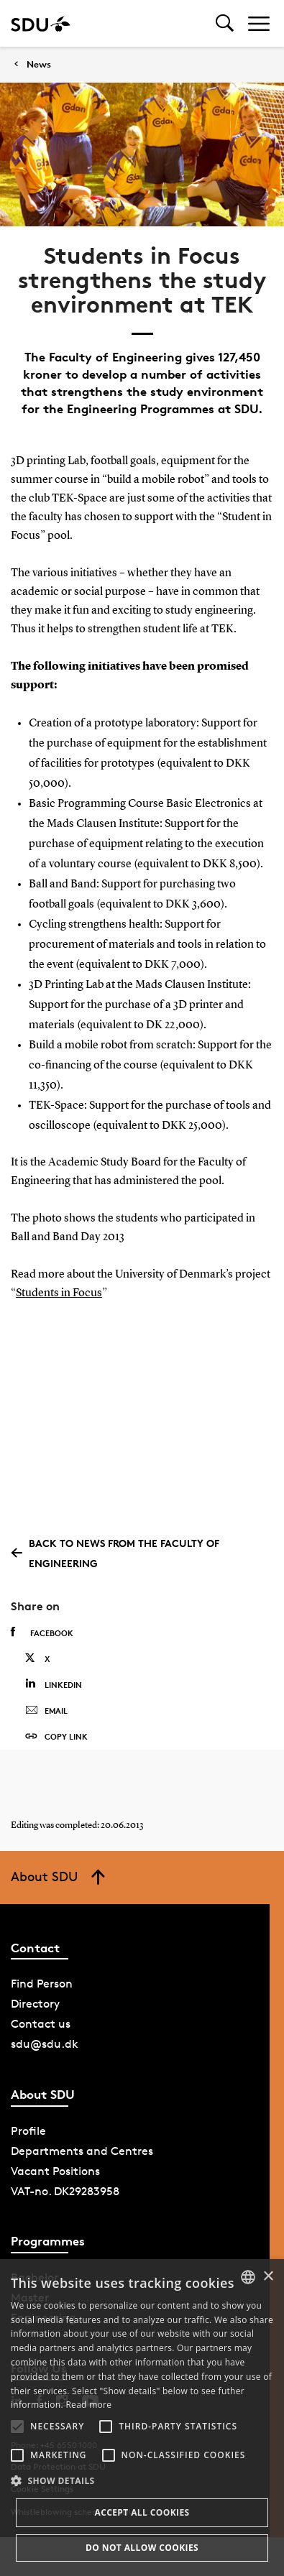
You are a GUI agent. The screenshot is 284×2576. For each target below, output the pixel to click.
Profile (28, 2131)
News (39, 64)
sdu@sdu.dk (44, 2044)
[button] (17, 2426)
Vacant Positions (55, 2171)
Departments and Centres (82, 2151)
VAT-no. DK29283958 (65, 2191)
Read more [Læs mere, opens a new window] (88, 2405)
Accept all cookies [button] (141, 2512)
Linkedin (53, 1684)
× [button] (267, 2276)
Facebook (42, 1632)
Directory (35, 2004)
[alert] (142, 2417)
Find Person (42, 1983)
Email (46, 1711)
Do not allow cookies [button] (142, 2548)
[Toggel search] (225, 23)
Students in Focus (59, 1293)
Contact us (40, 2024)
